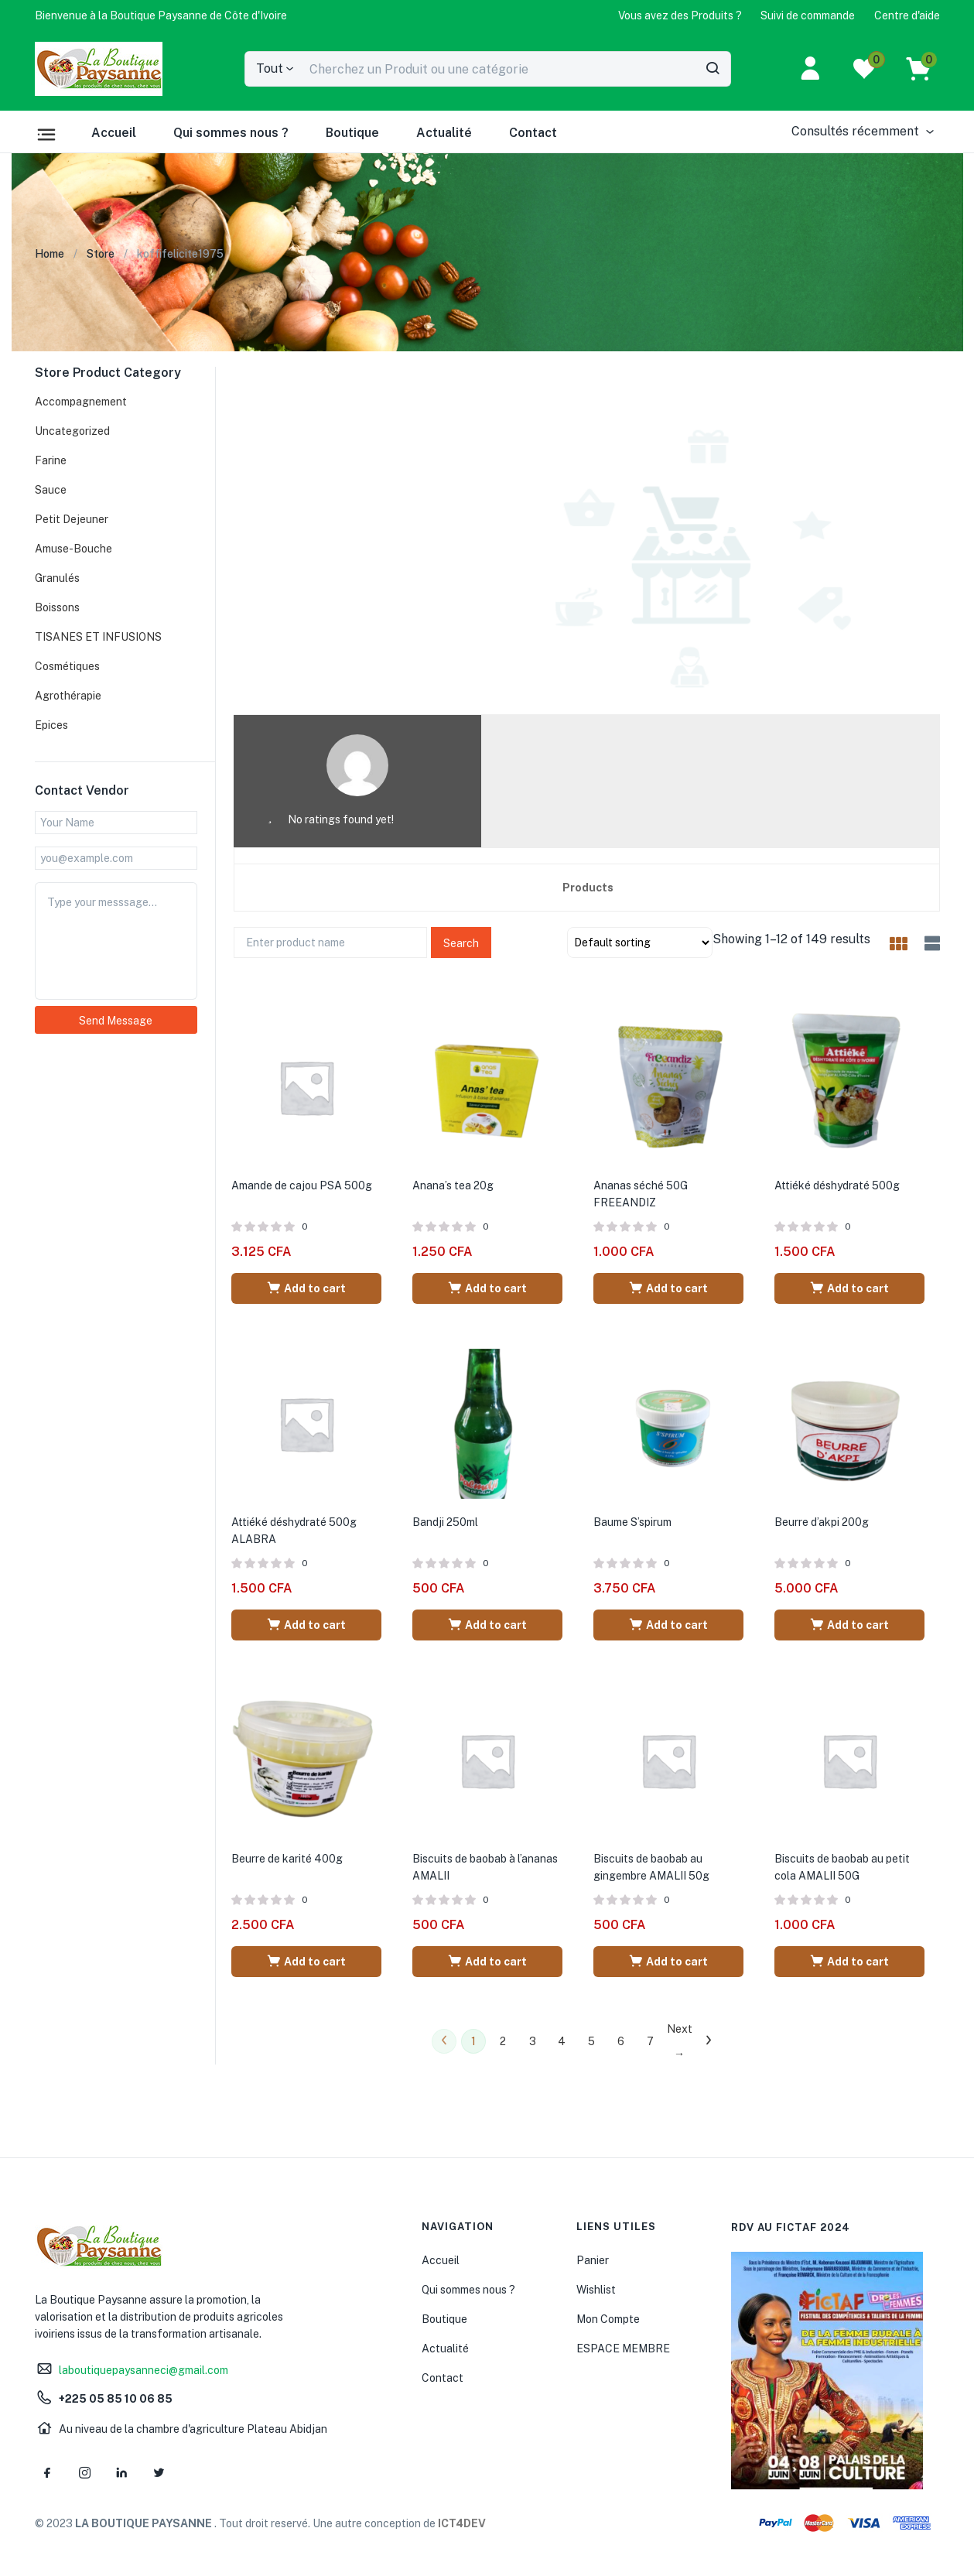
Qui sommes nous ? (231, 132)
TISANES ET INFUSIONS (98, 637)
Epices (51, 725)
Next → (679, 2041)
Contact (533, 132)
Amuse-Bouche (73, 548)
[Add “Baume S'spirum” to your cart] (668, 1625)
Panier (592, 2260)
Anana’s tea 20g (453, 1185)
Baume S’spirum (632, 1522)
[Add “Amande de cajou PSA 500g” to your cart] (306, 1288)
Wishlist (596, 2290)
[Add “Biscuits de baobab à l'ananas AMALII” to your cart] (487, 1961)
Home (49, 254)
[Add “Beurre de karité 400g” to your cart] (306, 1961)
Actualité (444, 132)
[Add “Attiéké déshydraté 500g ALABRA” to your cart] (306, 1625)
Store (100, 254)
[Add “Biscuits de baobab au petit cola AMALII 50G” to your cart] (849, 1961)
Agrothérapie (68, 695)
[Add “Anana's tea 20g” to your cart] (487, 1288)
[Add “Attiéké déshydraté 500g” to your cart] (849, 1288)
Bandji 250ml (445, 1522)
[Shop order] (640, 942)
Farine (51, 460)
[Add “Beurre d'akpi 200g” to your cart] (849, 1625)
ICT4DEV (462, 2523)
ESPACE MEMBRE (623, 2348)
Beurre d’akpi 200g (821, 1522)
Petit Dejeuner (71, 519)
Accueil (113, 132)
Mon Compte (608, 2319)
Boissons (57, 607)
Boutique (352, 132)
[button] (161, 15)
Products (587, 887)
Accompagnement (81, 401)
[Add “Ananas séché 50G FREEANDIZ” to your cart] (668, 1288)
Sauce (51, 490)
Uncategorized (72, 431)
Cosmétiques (67, 666)
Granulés (57, 578)
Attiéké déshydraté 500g (837, 1185)
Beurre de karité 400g (287, 1858)
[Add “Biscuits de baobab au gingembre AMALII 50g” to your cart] (668, 1961)
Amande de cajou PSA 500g (301, 1185)
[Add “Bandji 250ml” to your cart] (487, 1625)
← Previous (444, 2041)
